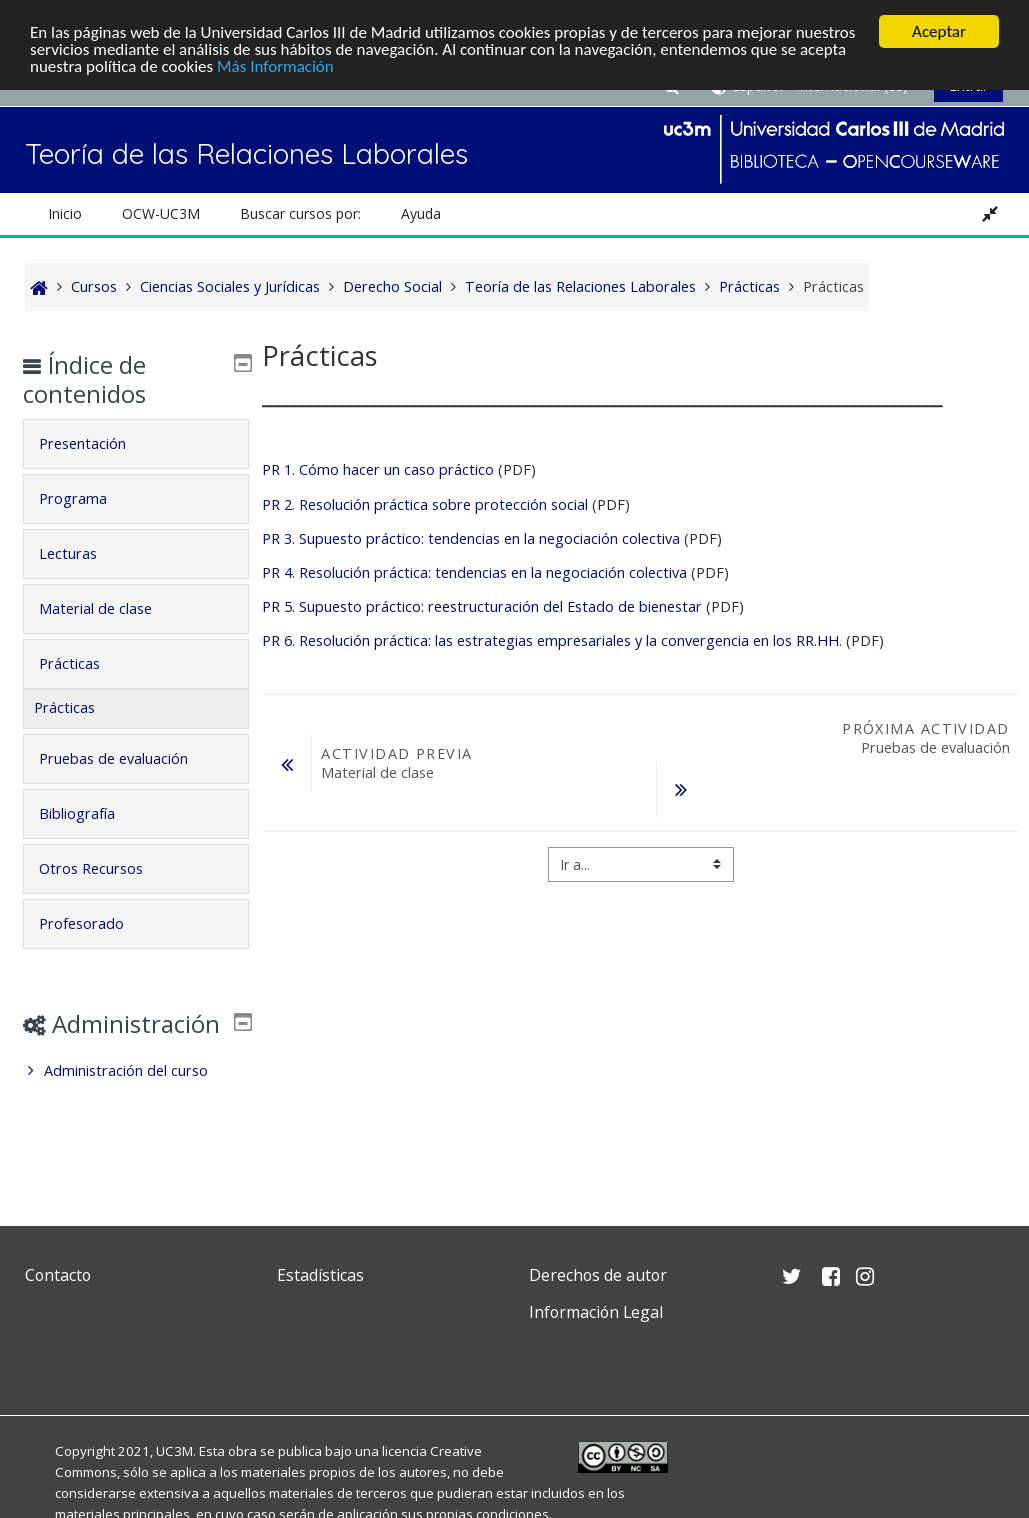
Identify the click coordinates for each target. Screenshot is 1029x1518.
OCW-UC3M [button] (161, 213)
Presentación (97, 443)
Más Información (275, 66)
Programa (88, 498)
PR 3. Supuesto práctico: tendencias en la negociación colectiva (471, 538)
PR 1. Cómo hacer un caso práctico (378, 469)
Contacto (58, 1275)
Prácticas (84, 663)
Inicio (65, 213)
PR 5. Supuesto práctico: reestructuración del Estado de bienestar (482, 606)
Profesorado (96, 923)
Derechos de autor (598, 1275)
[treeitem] (136, 1100)
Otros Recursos (106, 868)
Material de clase (110, 608)
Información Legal (596, 1312)
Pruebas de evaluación (128, 758)
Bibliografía (92, 813)
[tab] (136, 444)
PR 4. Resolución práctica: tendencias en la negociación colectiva (476, 572)
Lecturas (83, 553)
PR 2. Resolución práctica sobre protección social (425, 504)
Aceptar (939, 31)
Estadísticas (320, 1275)
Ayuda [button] (421, 213)
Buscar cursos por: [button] (300, 213)
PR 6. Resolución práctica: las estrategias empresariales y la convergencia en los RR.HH (550, 640)
